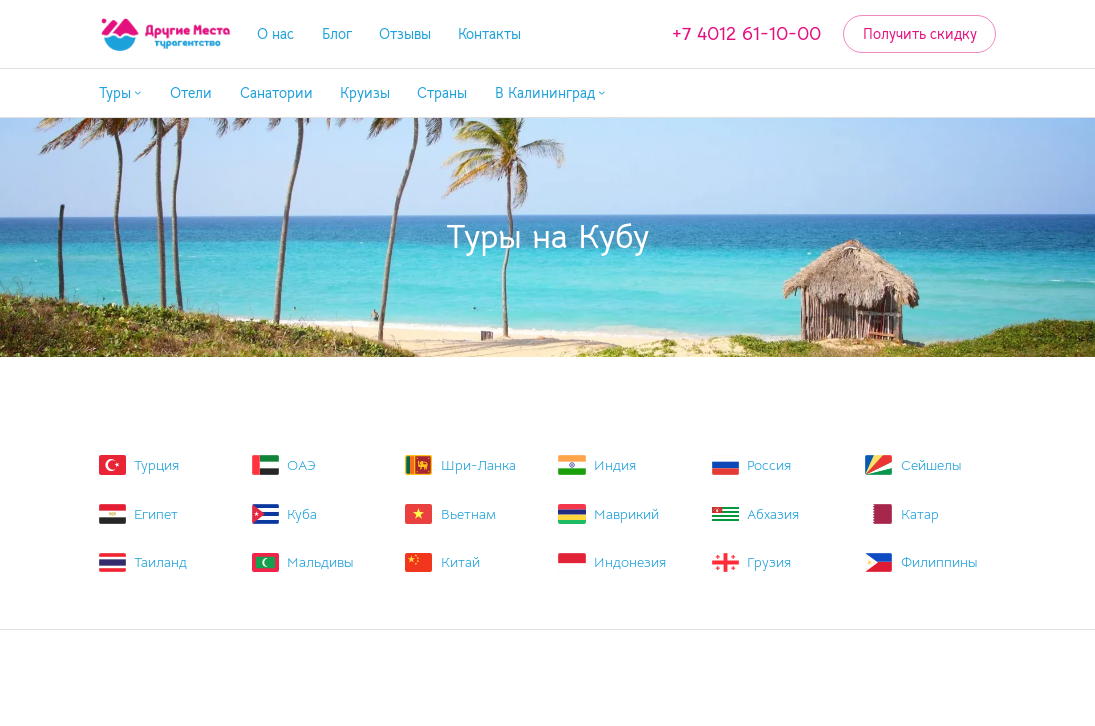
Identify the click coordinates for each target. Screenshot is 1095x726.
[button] (121, 93)
